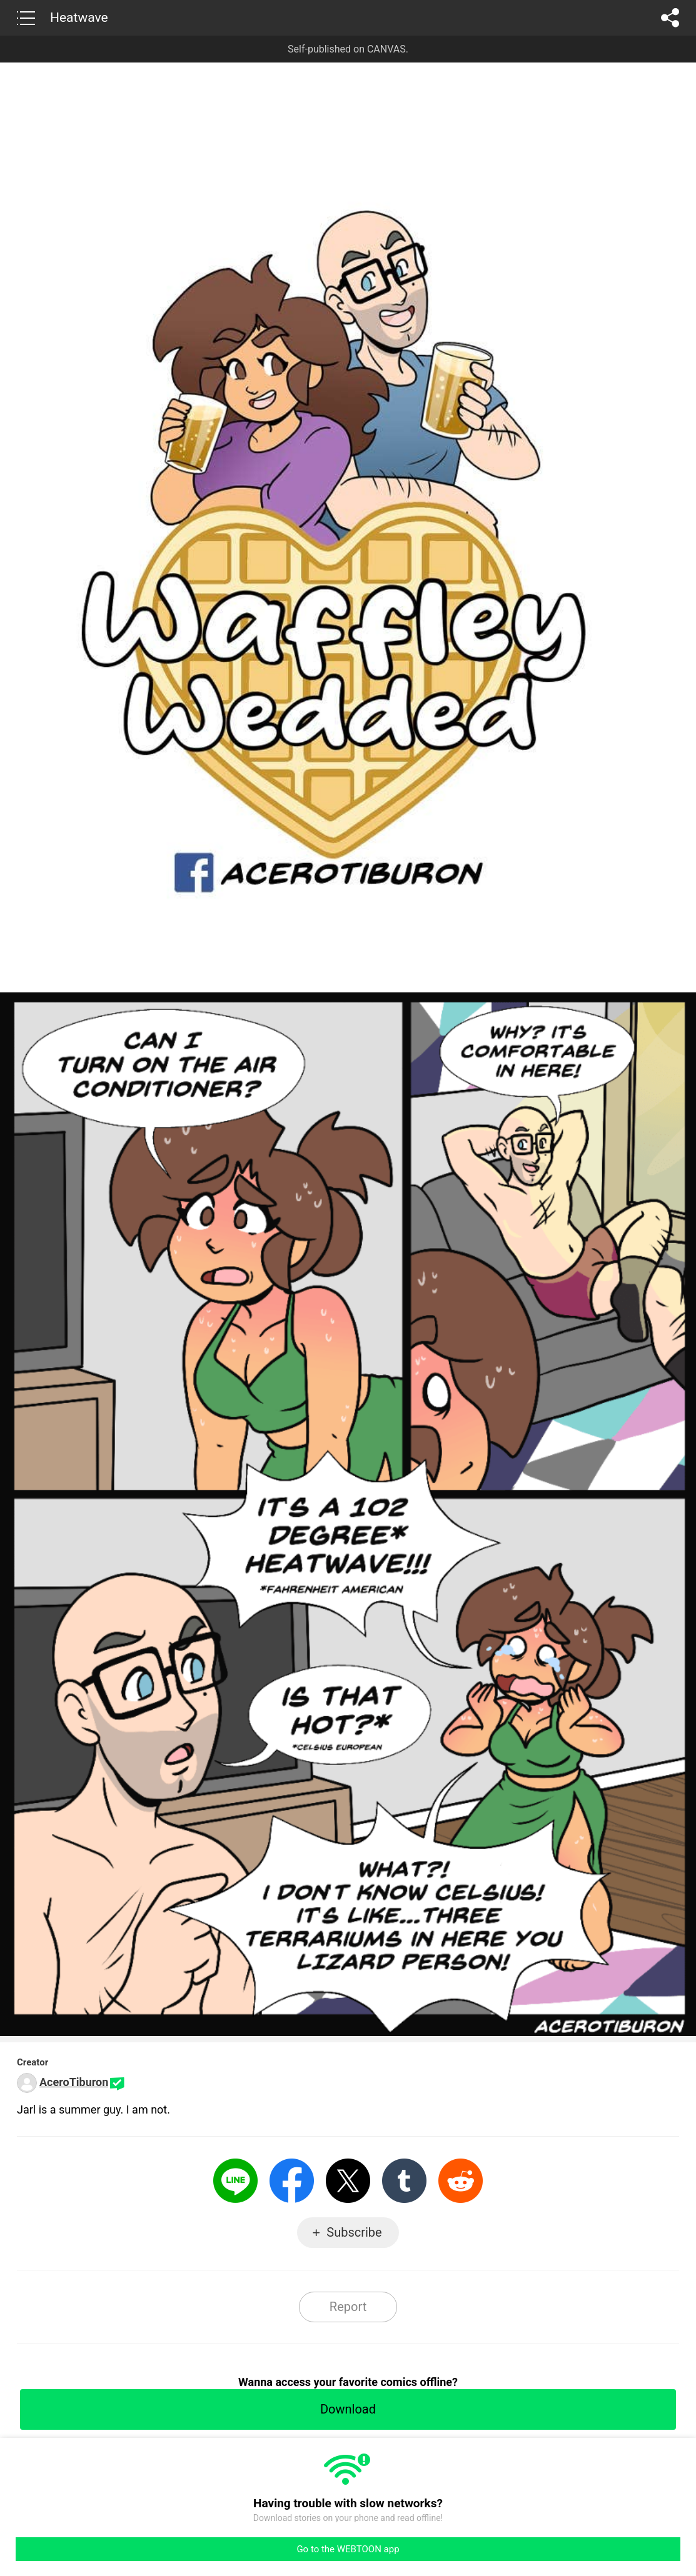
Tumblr (404, 2181)
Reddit (460, 2181)
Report (348, 2306)
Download (348, 2409)
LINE (235, 2181)
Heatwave (79, 17)
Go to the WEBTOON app (347, 2549)
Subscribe (353, 2232)
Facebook (292, 2181)
